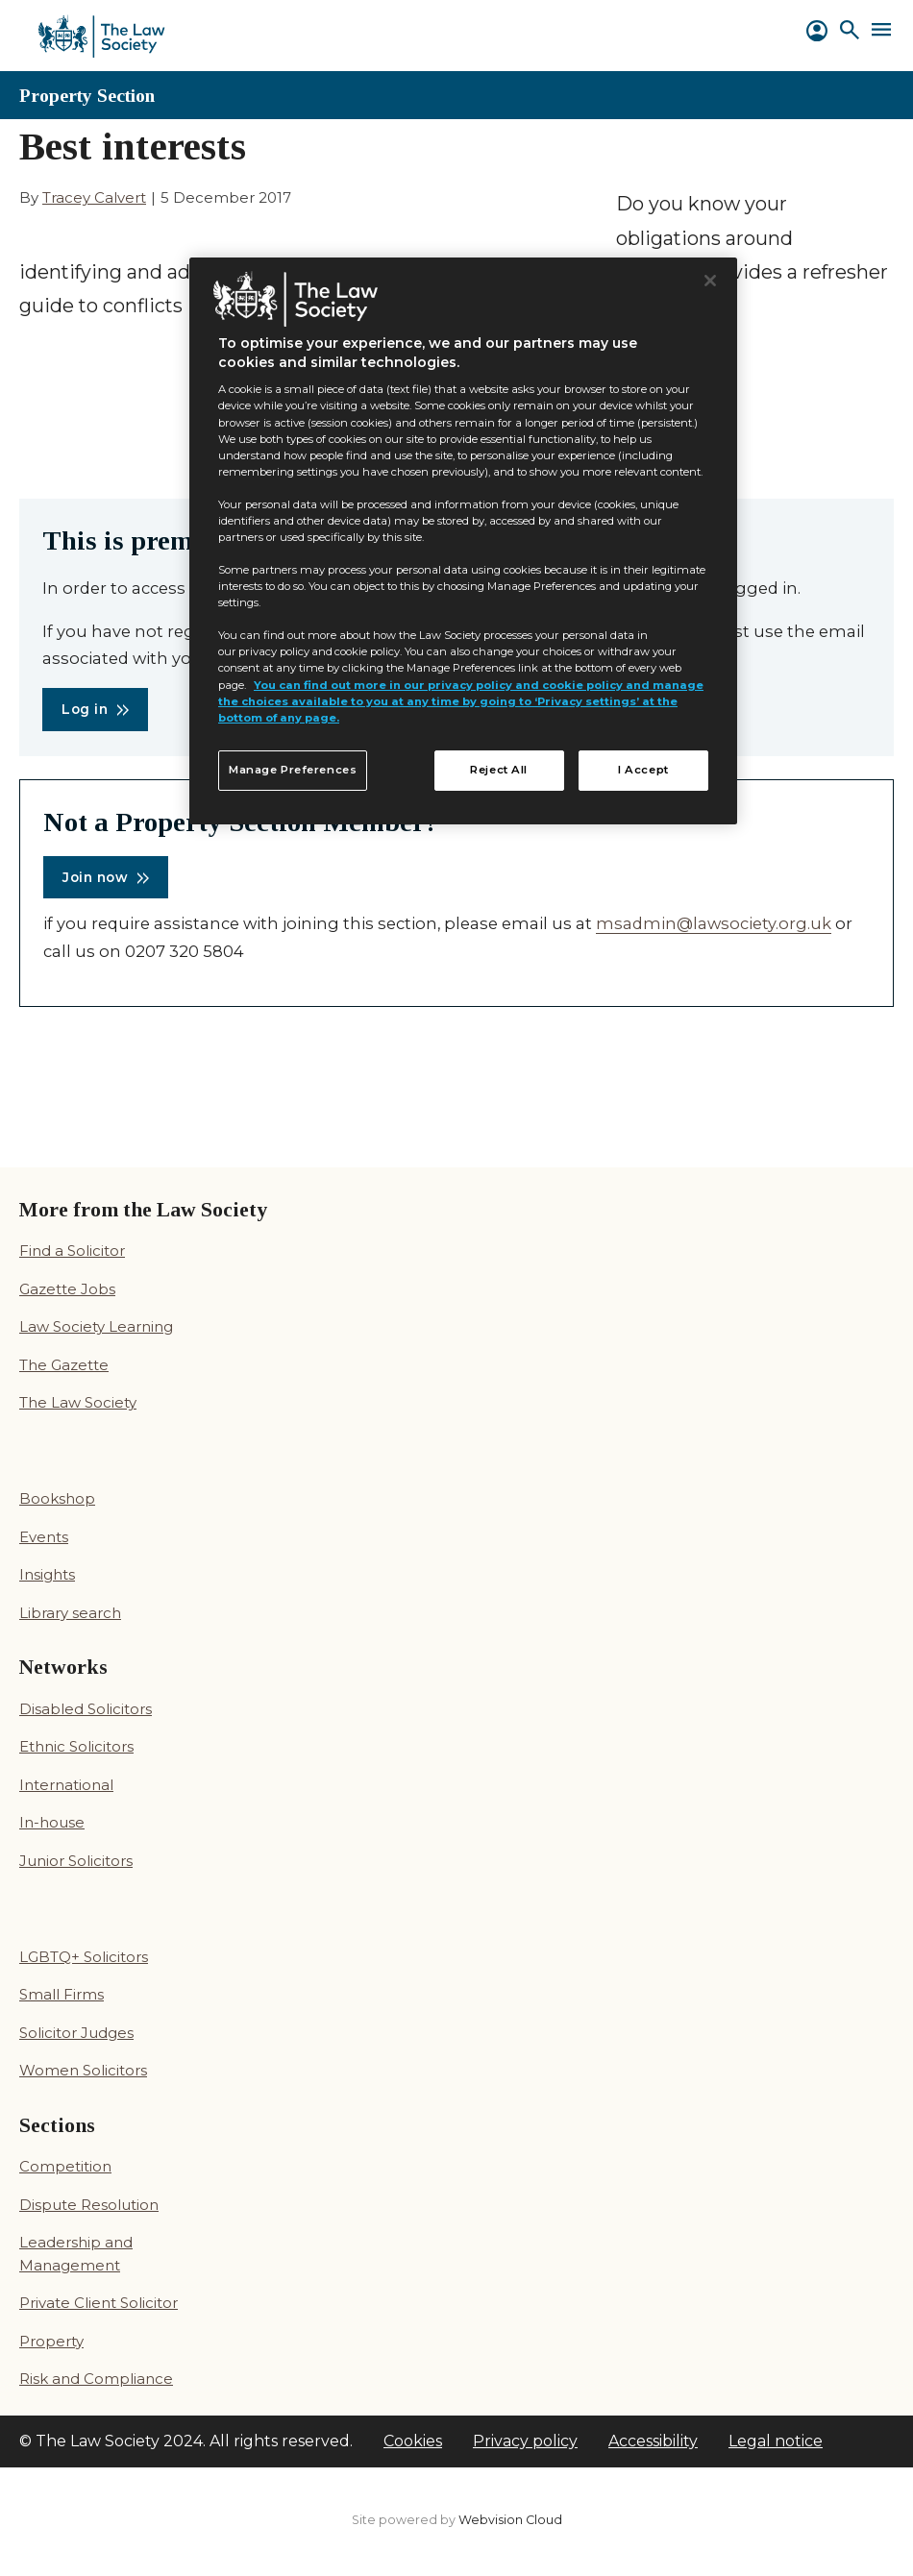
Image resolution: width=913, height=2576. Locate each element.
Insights (47, 1574)
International (66, 1785)
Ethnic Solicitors (76, 1746)
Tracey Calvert (94, 197)
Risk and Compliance (96, 2378)
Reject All (499, 769)
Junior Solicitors (76, 1861)
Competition (65, 2166)
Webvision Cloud (510, 2520)
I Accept (643, 769)
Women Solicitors (83, 2070)
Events (43, 1537)
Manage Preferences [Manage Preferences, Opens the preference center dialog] (293, 769)
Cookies (412, 2441)
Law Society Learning (96, 1326)
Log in (85, 709)
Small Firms (61, 1994)
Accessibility (653, 2441)
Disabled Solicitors (85, 1709)
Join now (95, 877)
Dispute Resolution (89, 2205)
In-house (52, 1822)
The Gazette (64, 1365)
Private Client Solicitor (98, 2303)
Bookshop (57, 1498)
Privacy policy (525, 2441)
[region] (463, 541)
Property (51, 2341)
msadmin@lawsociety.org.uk (713, 923)
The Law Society (77, 1402)
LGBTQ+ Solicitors (83, 1957)
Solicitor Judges (76, 2033)
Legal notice (775, 2441)
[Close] (710, 280)
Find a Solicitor (72, 1250)
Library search (70, 1613)
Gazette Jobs (67, 1289)
